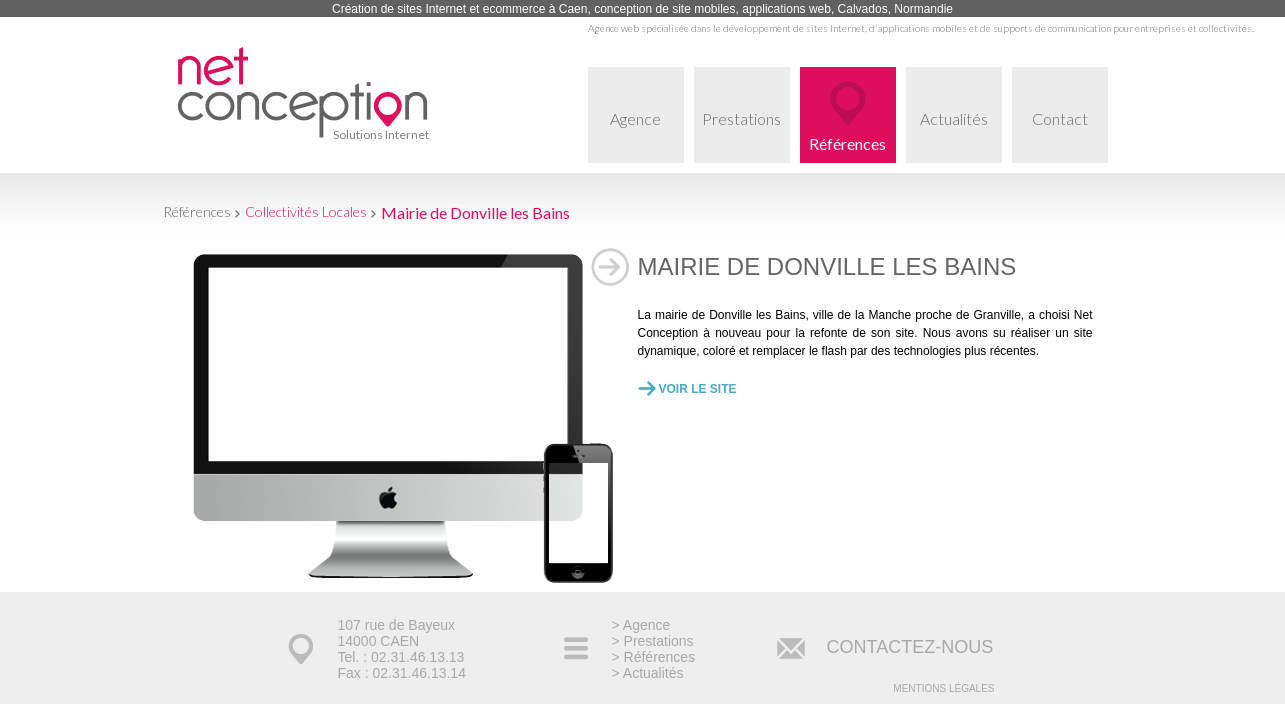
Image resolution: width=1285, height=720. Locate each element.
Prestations (746, 136)
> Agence (641, 625)
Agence (647, 136)
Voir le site (698, 389)
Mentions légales (943, 688)
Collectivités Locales (306, 211)
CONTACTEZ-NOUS (910, 647)
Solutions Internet (381, 134)
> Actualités (648, 673)
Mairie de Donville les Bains (475, 212)
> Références (654, 657)
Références (847, 143)
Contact (1070, 136)
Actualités (961, 136)
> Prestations (653, 641)
